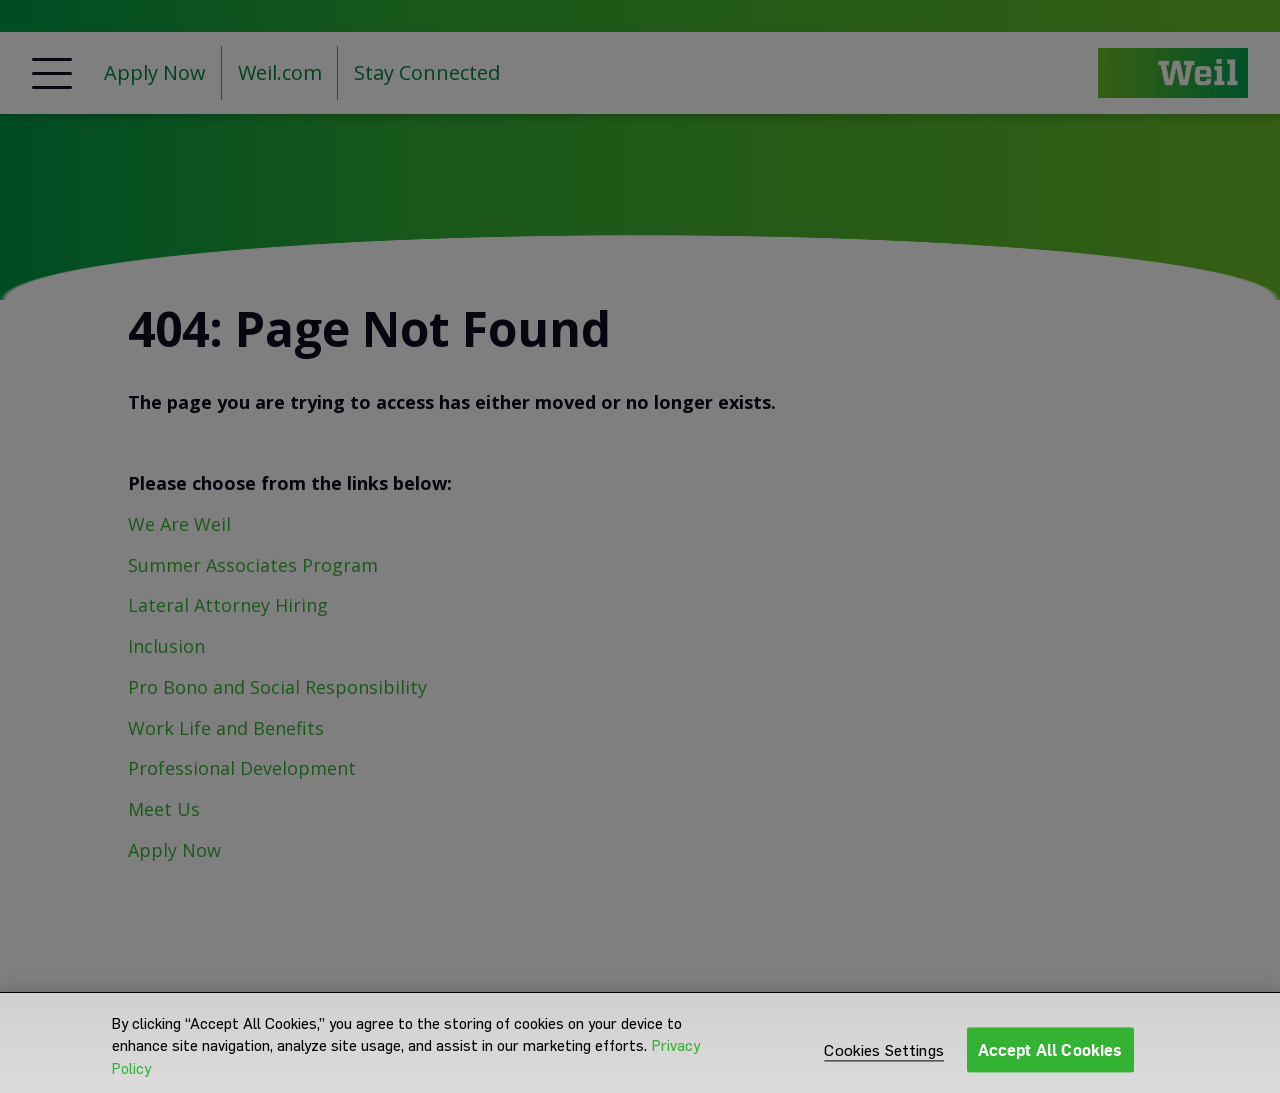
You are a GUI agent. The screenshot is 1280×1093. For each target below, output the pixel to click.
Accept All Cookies (1050, 1059)
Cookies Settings (884, 1060)
